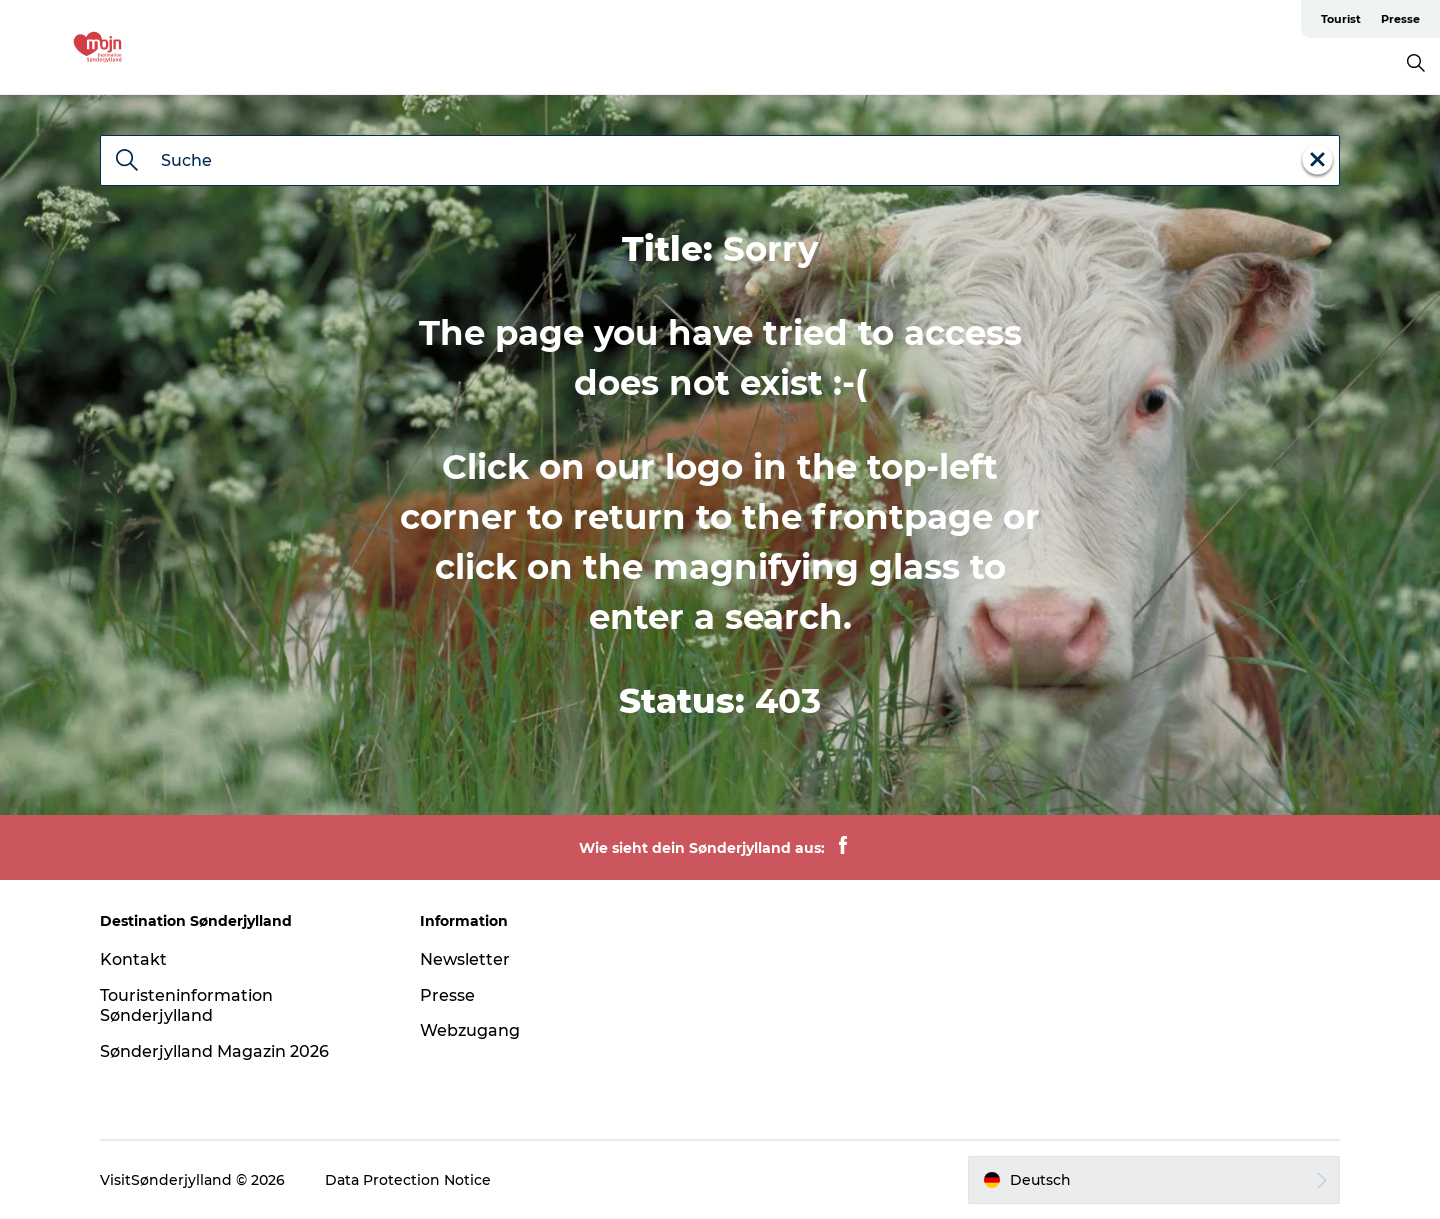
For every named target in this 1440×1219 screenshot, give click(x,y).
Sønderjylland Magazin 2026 (214, 1051)
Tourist (1341, 19)
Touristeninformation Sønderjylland (186, 1006)
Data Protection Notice (408, 1180)
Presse (1400, 19)
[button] (1154, 1180)
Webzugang (470, 1030)
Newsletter (465, 959)
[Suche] (127, 162)
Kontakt (133, 959)
